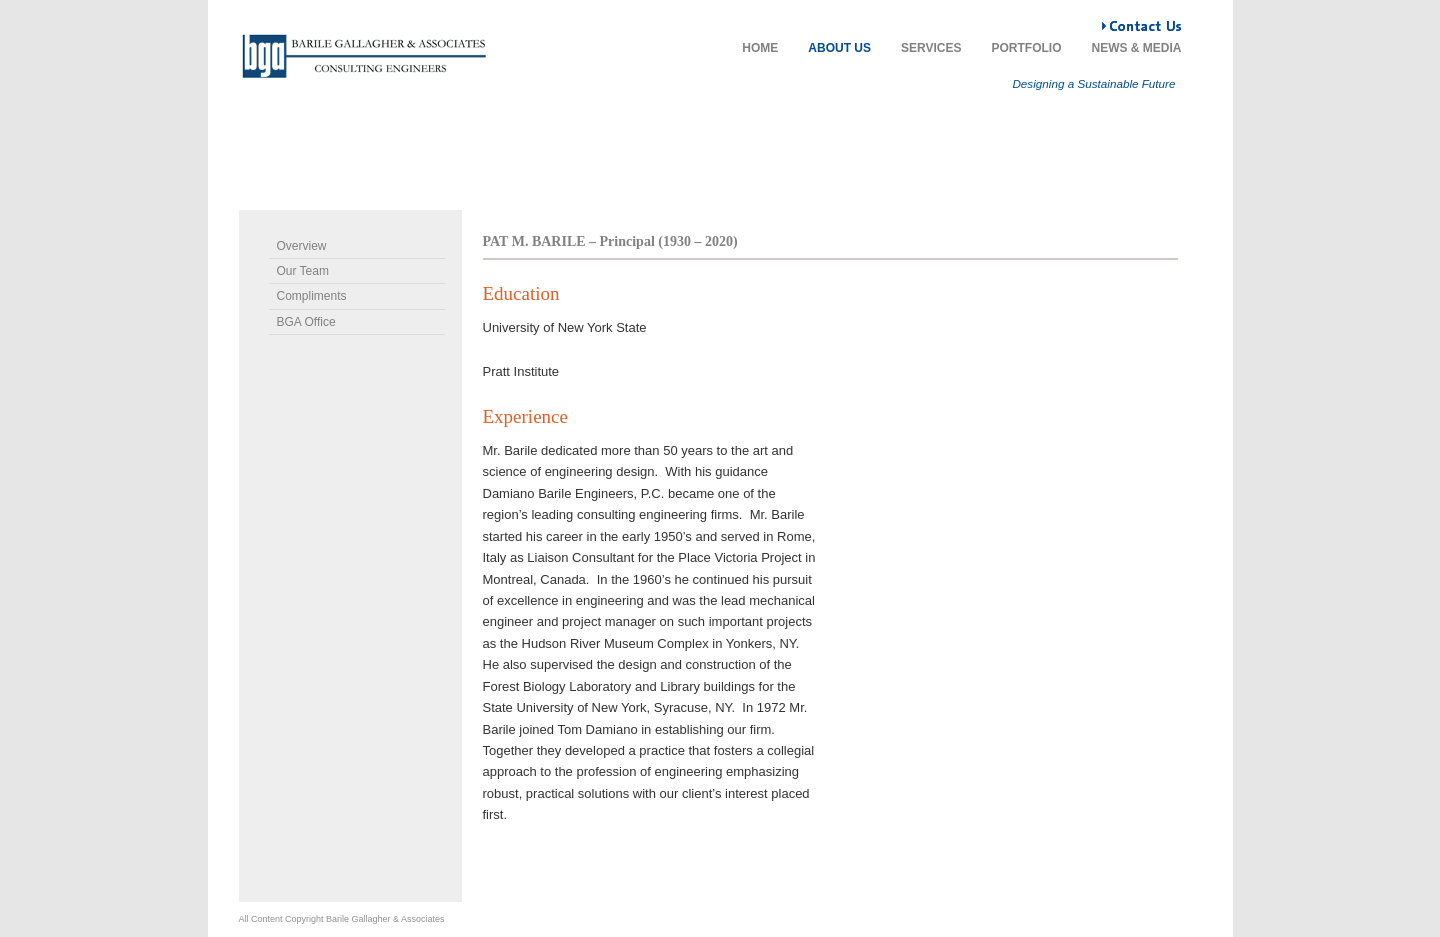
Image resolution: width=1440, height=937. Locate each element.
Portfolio (1027, 48)
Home (760, 48)
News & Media (1137, 48)
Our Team (303, 271)
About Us (839, 48)
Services (931, 48)
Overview (302, 246)
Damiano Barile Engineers (364, 56)
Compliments (312, 296)
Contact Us (1103, 20)
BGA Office (306, 322)
